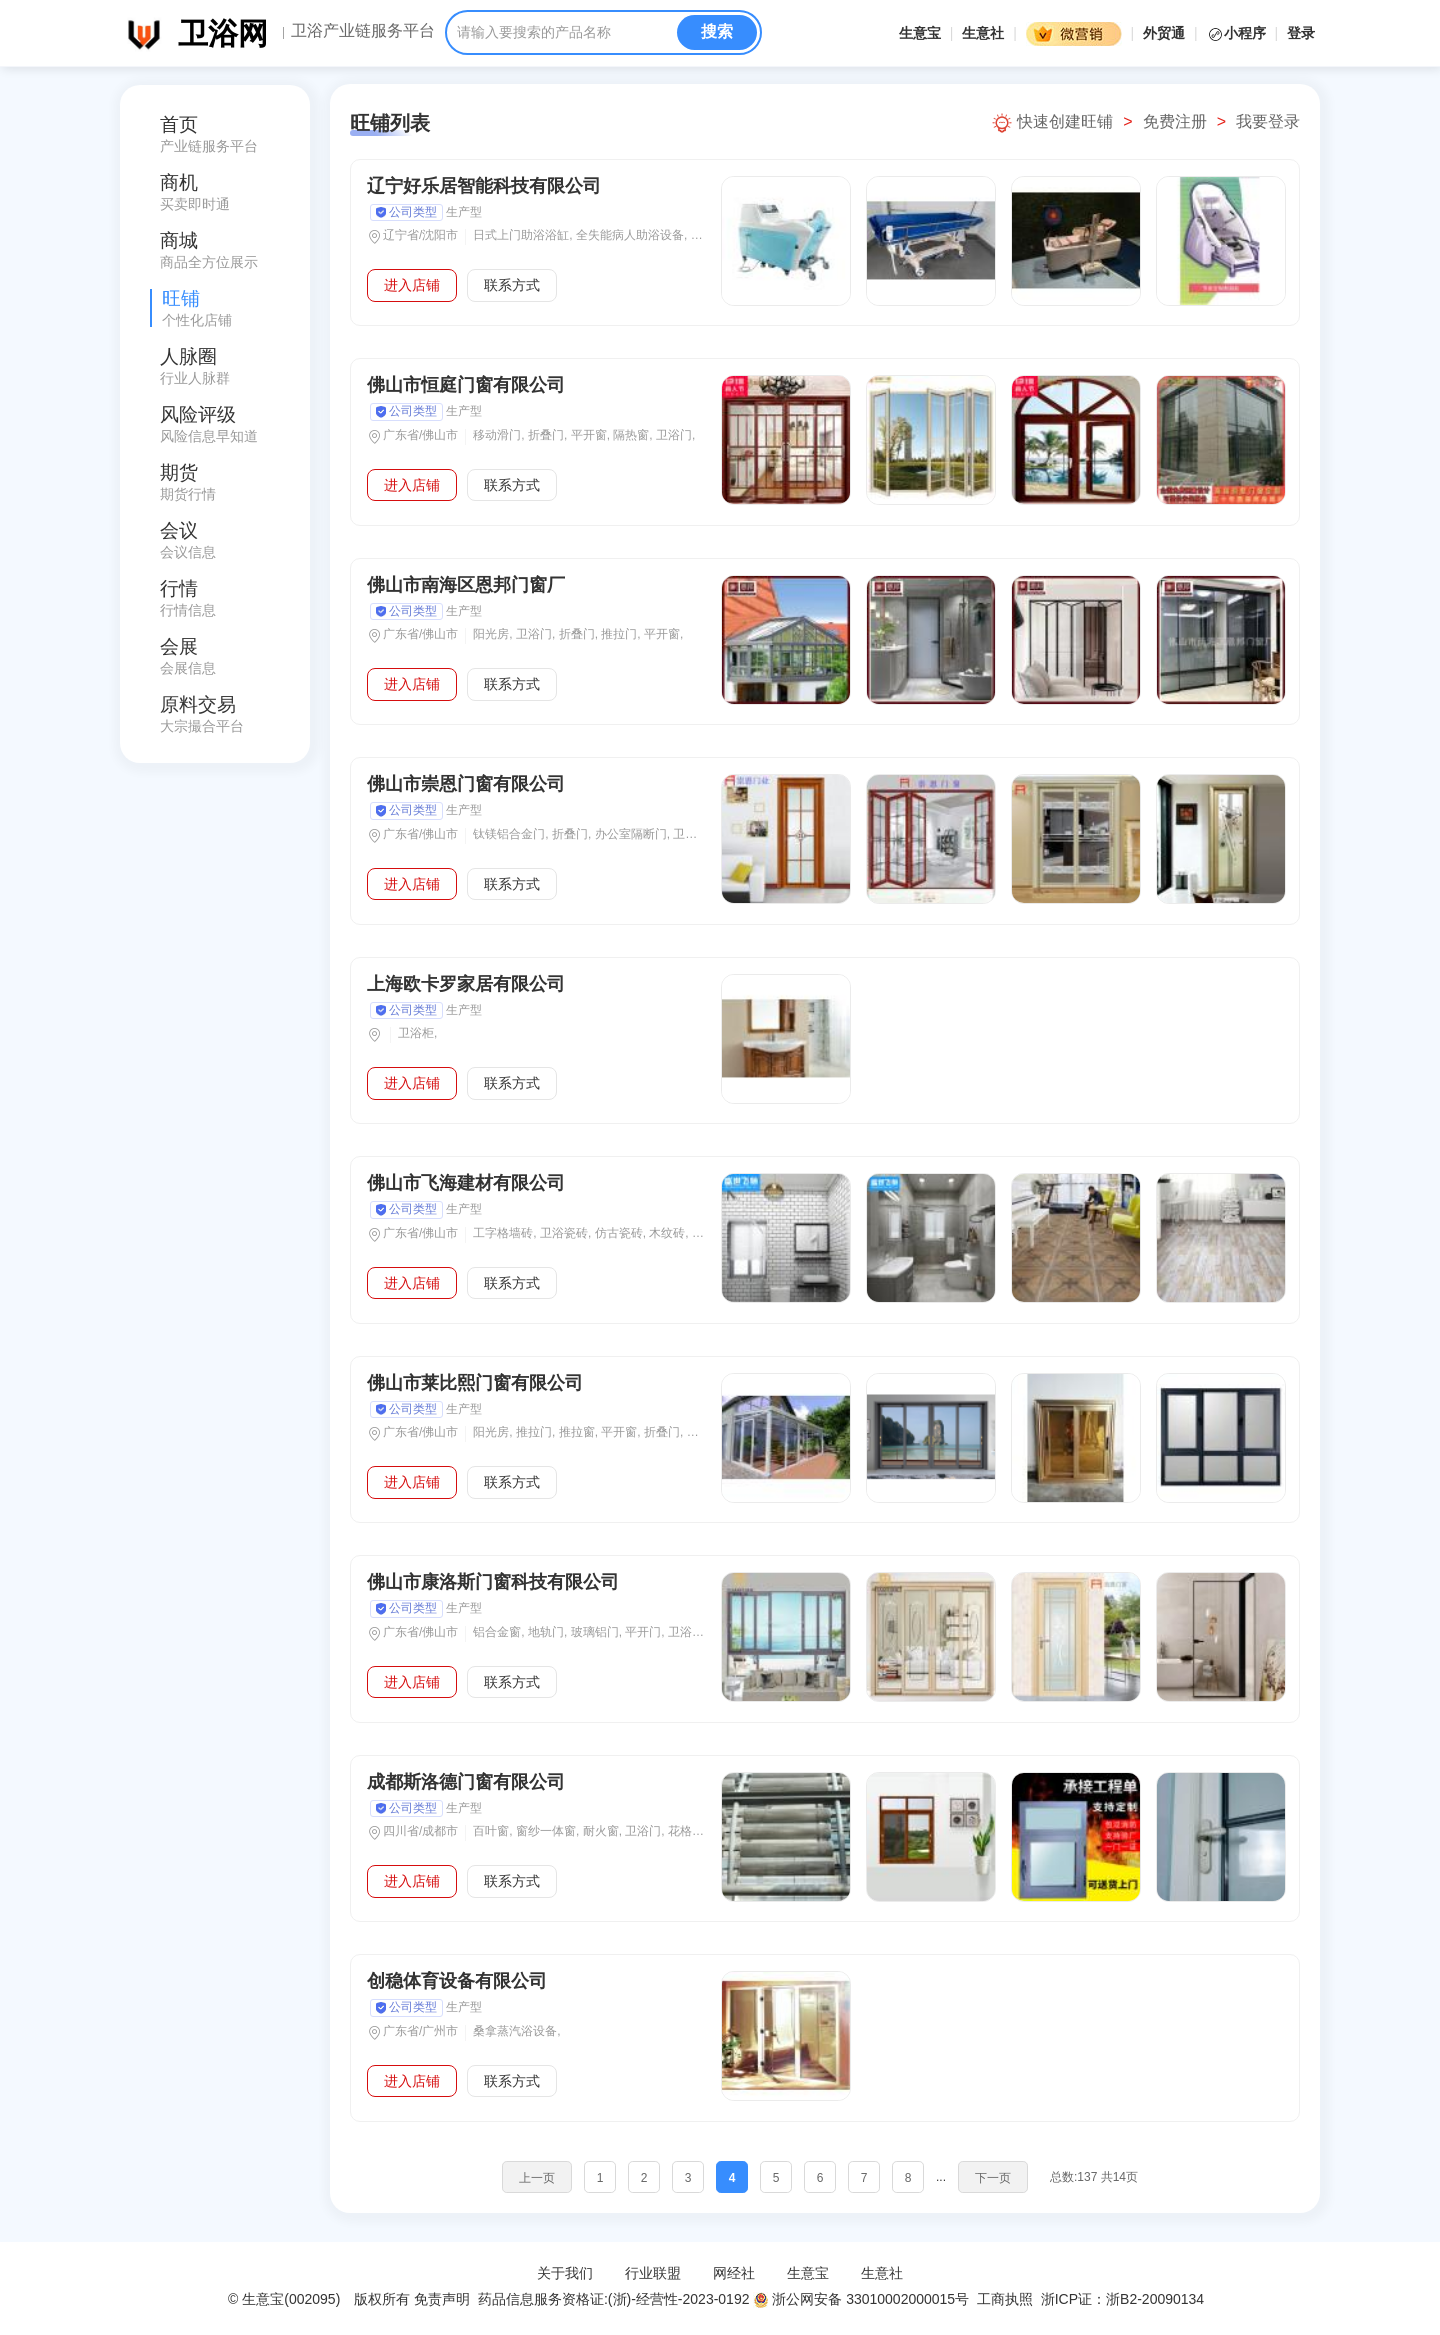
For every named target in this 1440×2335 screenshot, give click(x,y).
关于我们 (565, 2273)
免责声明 (442, 2299)
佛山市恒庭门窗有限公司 (466, 385)
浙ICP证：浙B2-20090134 (1124, 2299)
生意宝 (920, 33)
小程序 (1238, 33)
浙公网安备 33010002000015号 (861, 2299)
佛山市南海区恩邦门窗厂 (466, 585)
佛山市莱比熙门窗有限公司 (475, 1383)
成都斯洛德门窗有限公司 (466, 1782)
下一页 (993, 2178)
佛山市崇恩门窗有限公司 (466, 784)
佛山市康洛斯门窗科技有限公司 (493, 1582)
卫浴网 (223, 33)
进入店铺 (412, 285)
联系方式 (512, 285)
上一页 (537, 2178)
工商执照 (1005, 2299)
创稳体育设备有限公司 (457, 1981)
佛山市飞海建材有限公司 (471, 1183)
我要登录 (1268, 121)
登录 (1301, 33)
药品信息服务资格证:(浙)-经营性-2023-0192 (611, 2299)
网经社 (734, 2273)
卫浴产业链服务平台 (363, 31)
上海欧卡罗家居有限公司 (466, 984)
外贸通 (1164, 33)
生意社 (983, 33)
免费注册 (1175, 121)
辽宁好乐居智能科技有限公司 (484, 186)
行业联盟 (653, 2273)
